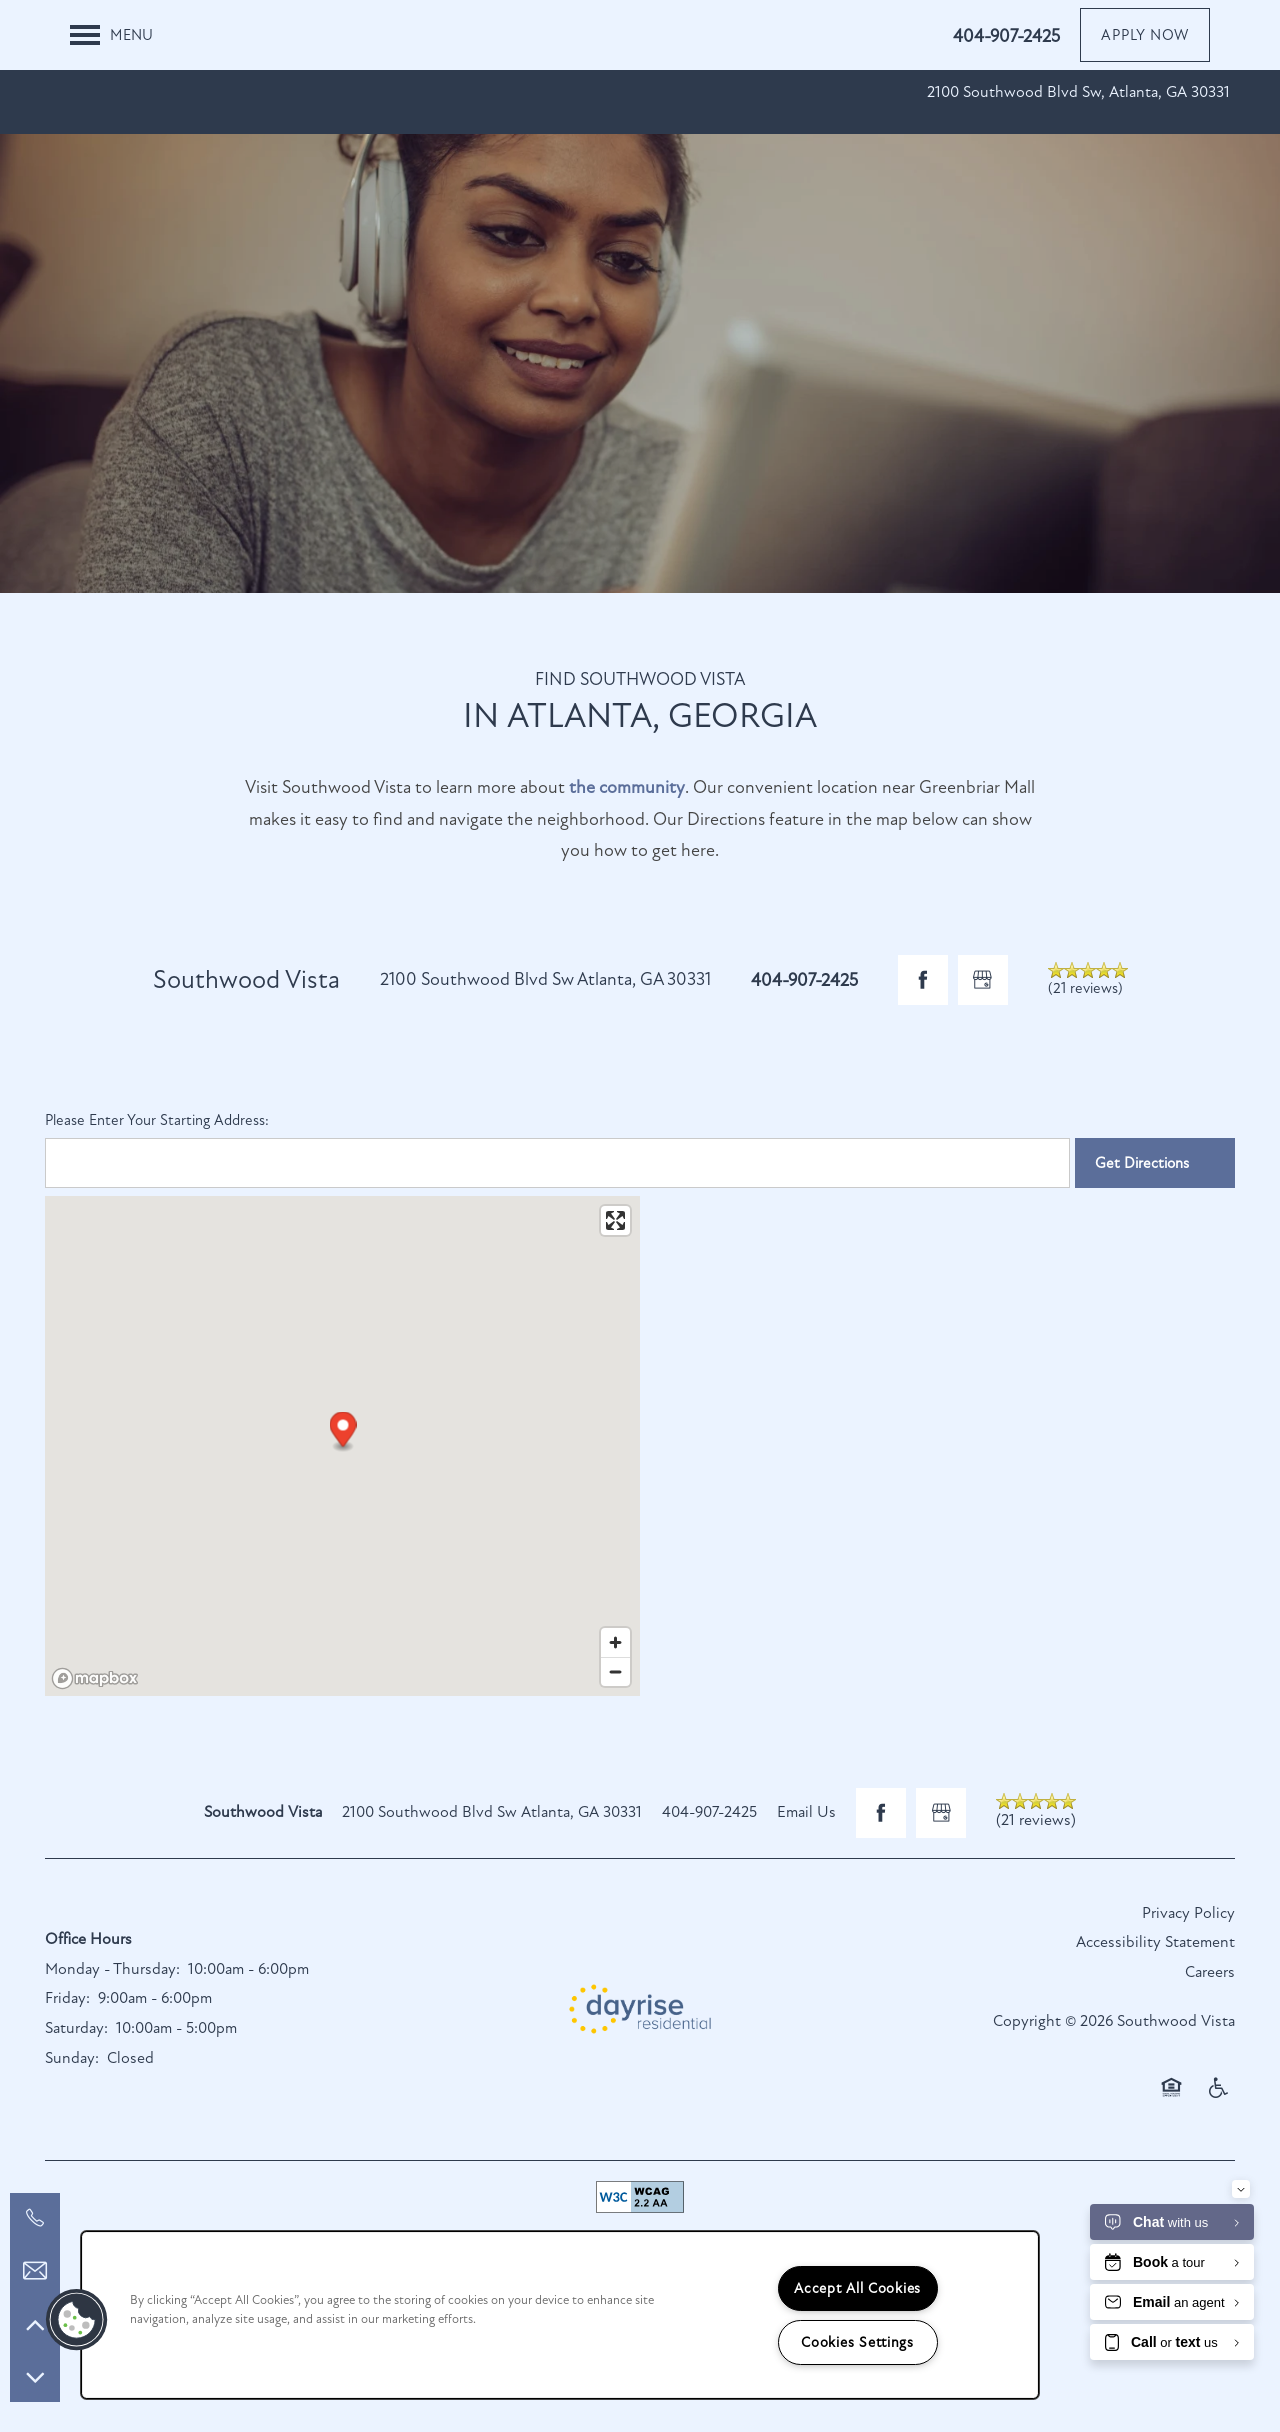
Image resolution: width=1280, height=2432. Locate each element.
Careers (1210, 1972)
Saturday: (76, 2028)
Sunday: (72, 2058)
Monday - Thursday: (112, 1969)
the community (627, 787)
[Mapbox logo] (95, 1678)
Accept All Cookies (857, 2288)
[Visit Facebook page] (923, 980)
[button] (1145, 35)
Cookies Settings (857, 2342)
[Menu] (111, 35)
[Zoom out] (615, 1671)
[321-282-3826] (35, 2218)
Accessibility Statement (1155, 1942)
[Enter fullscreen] (615, 1220)
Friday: (67, 1998)
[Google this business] (983, 980)
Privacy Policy (1188, 1913)
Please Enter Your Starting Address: (157, 1120)
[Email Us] (35, 2271)
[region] (560, 2315)
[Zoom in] (615, 1642)
